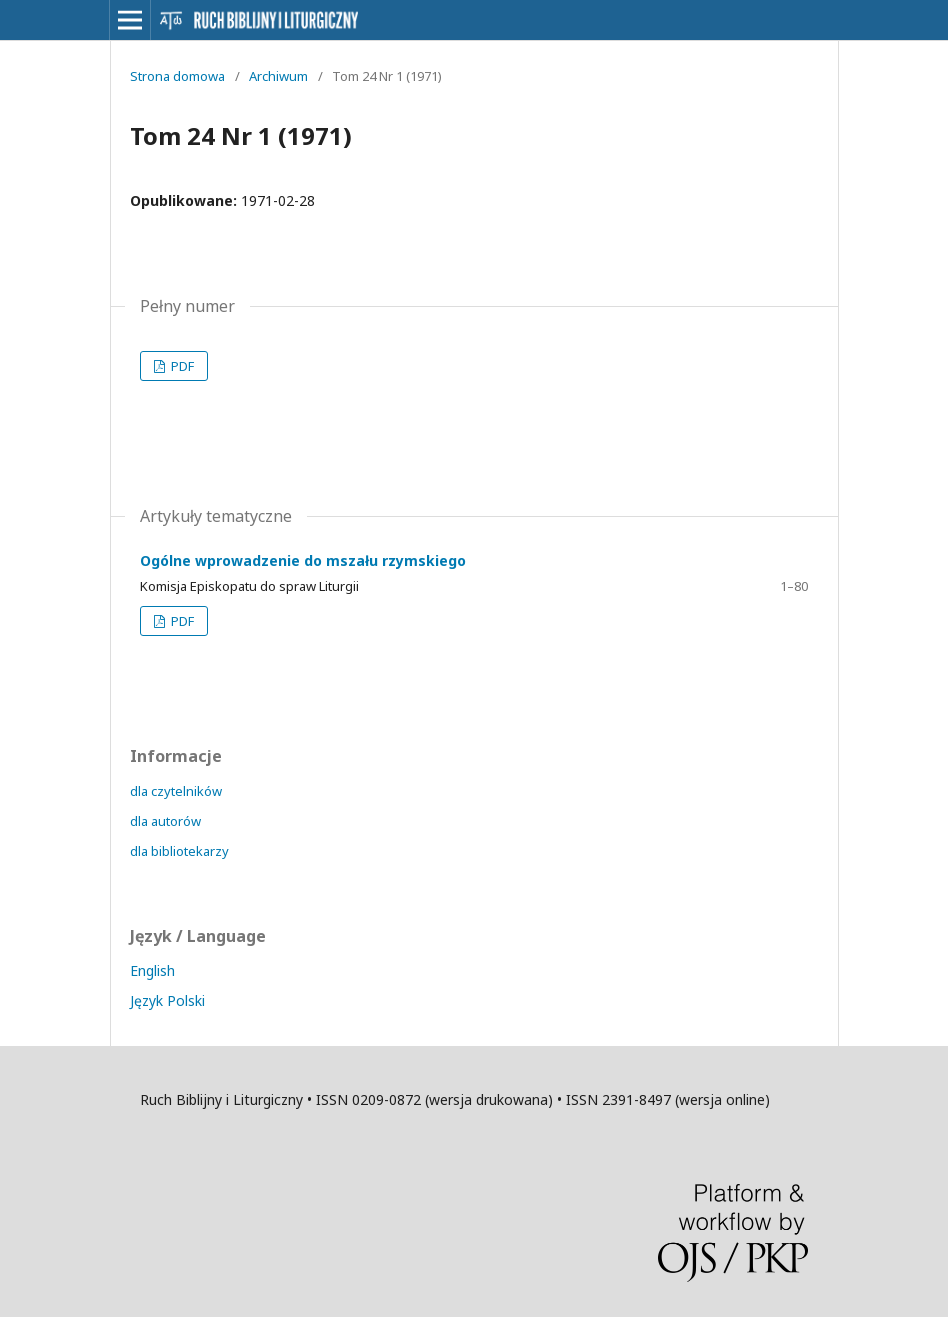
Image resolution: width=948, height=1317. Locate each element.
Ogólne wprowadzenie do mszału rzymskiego (303, 560)
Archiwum (278, 76)
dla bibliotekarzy (179, 851)
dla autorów (165, 821)
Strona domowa (177, 76)
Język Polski (167, 1000)
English (152, 970)
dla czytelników (176, 791)
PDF (181, 366)
